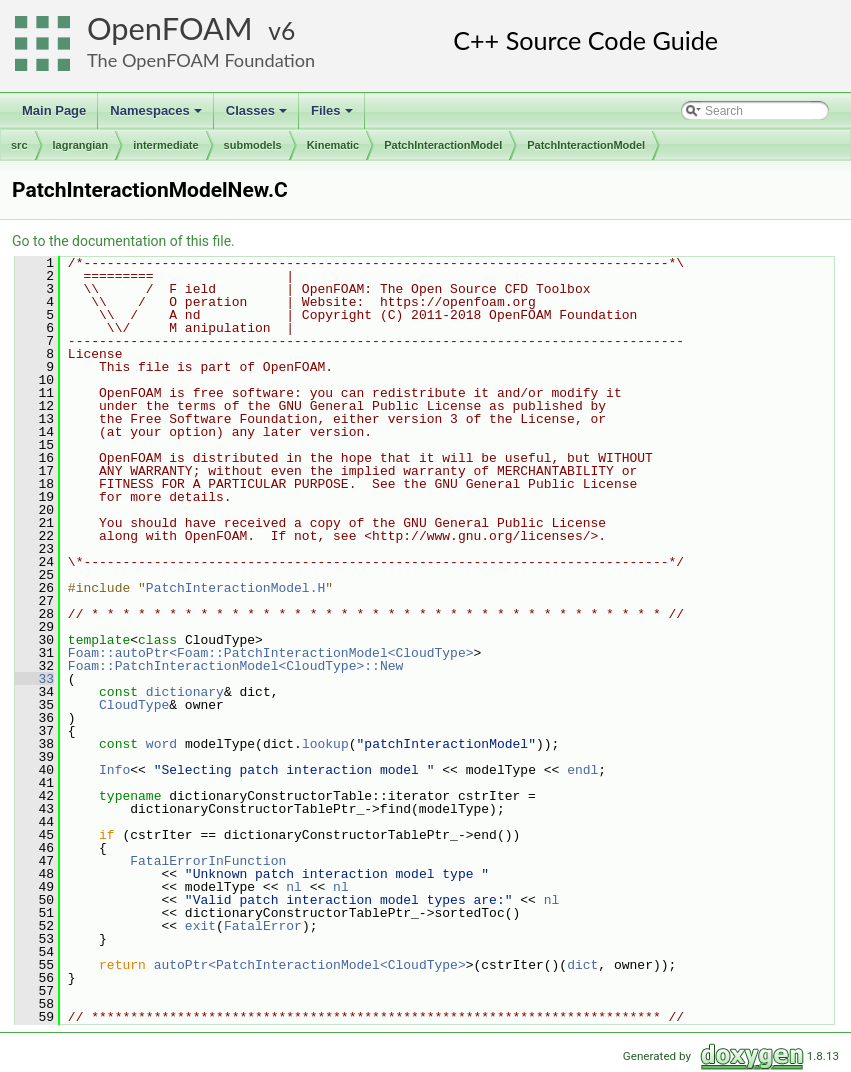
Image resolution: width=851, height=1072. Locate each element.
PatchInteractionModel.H (235, 588)
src (19, 145)
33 (34, 679)
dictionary (185, 692)
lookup (325, 744)
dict (582, 965)
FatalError (263, 926)
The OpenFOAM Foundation (201, 60)
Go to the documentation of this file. (123, 241)
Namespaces (157, 116)
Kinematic (333, 145)
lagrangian (81, 145)
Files (333, 116)
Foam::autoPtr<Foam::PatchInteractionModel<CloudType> (271, 653)
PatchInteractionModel (443, 145)
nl (294, 887)
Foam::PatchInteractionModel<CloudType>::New (235, 666)
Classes (258, 116)
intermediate (165, 145)
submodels (253, 145)
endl (582, 770)
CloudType (134, 705)
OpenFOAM (170, 28)
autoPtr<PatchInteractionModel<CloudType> (310, 965)
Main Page (54, 110)
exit (200, 926)
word (161, 744)
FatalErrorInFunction (208, 861)
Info (114, 770)
